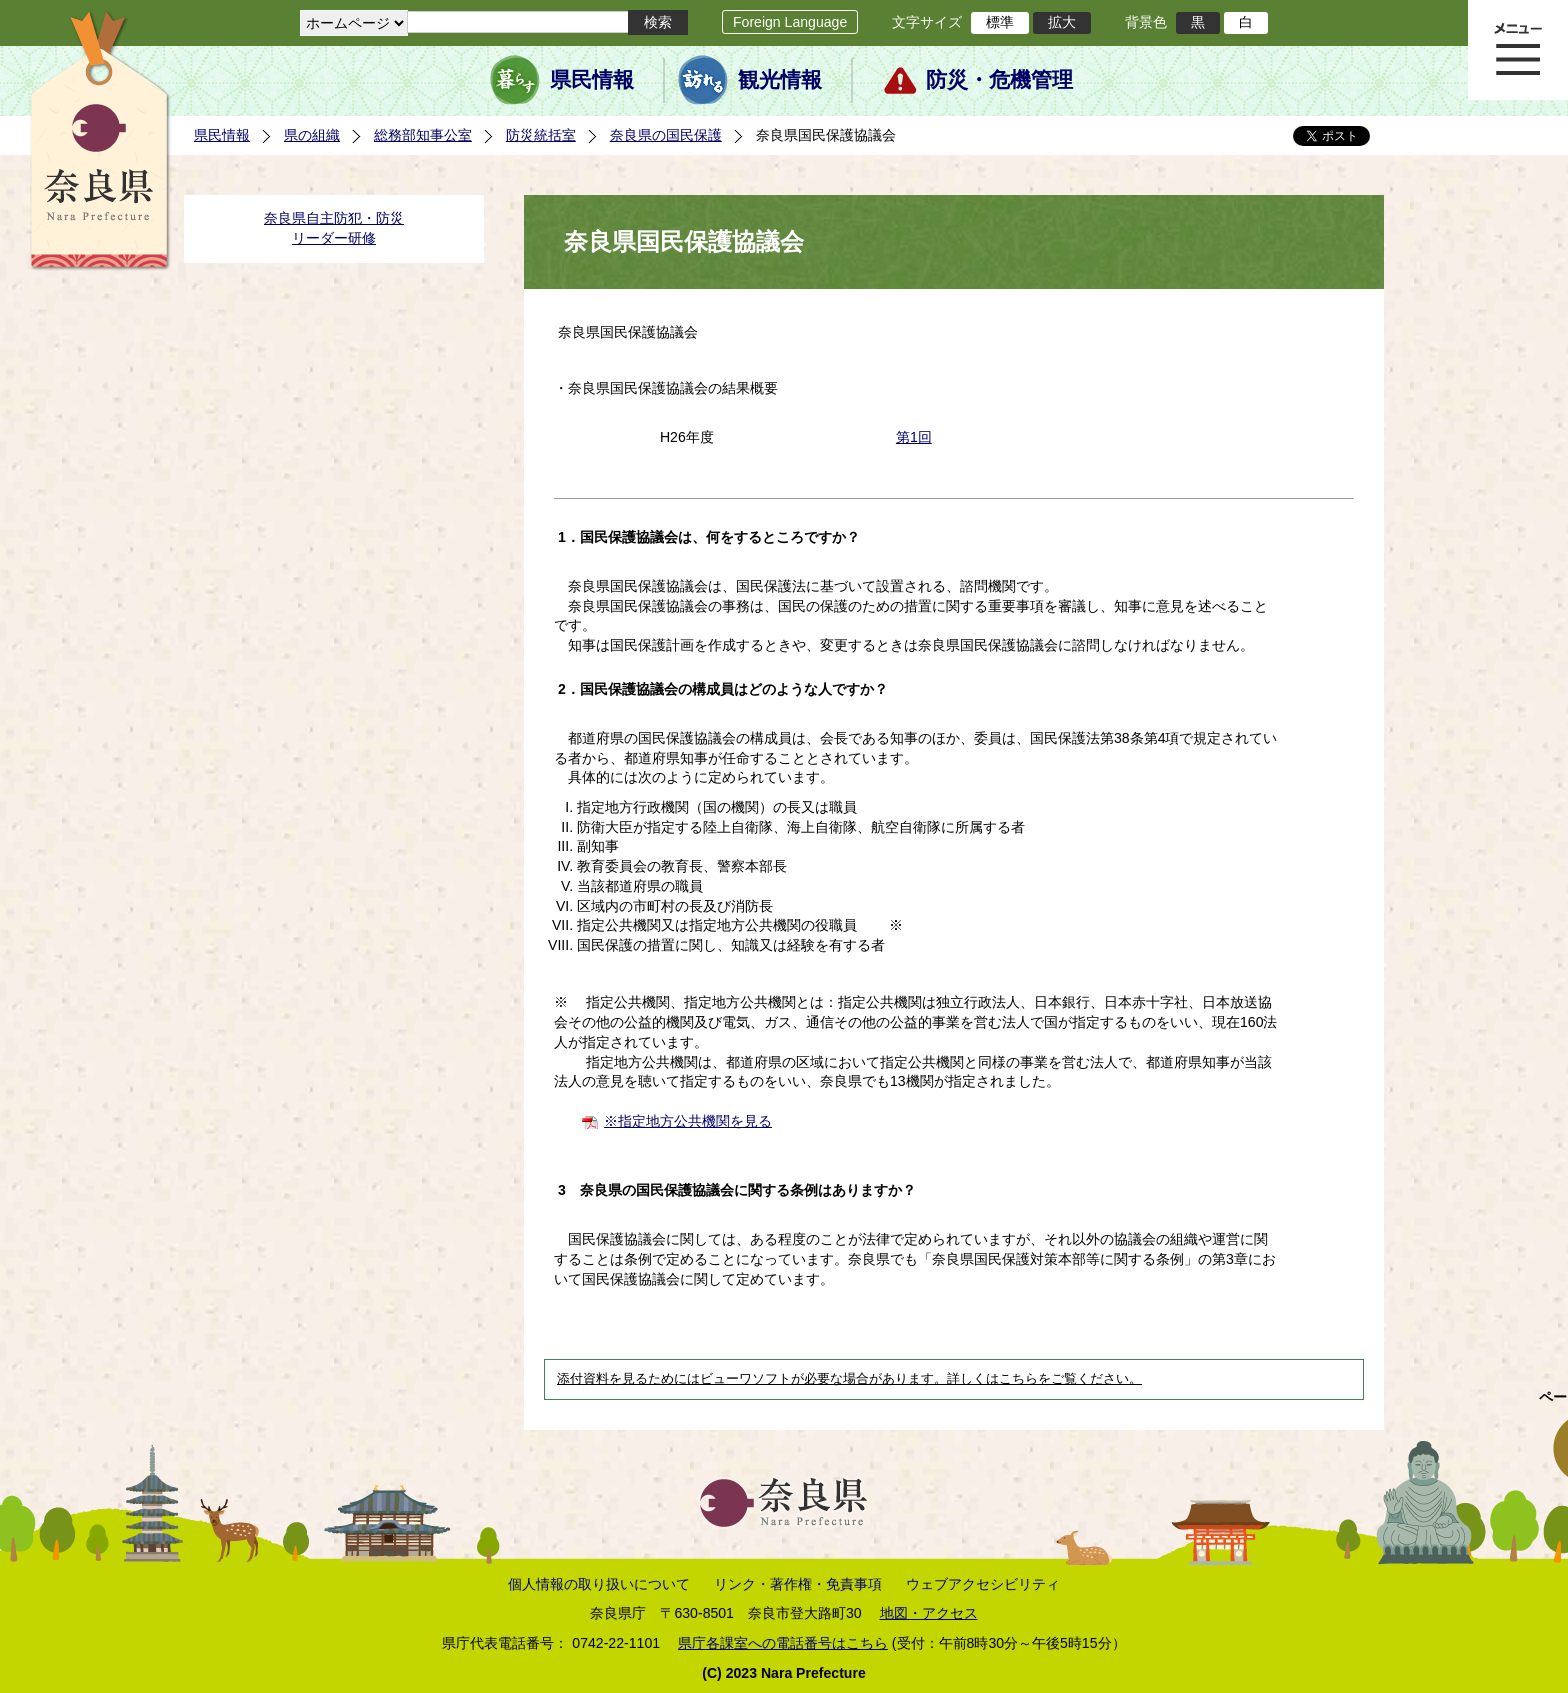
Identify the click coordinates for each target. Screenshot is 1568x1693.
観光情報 (780, 80)
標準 (1000, 22)
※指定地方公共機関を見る (688, 1121)
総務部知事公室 (423, 135)
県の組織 (312, 135)
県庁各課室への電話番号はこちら (783, 1643)
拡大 (1062, 22)
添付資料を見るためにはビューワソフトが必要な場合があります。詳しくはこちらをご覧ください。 (849, 1379)
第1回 (914, 437)
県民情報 (592, 80)
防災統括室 (541, 135)
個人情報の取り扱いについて (599, 1584)
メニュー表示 (1518, 50)
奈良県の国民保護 (666, 135)
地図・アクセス (929, 1613)
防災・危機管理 (999, 80)
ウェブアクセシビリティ (983, 1584)
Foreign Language (790, 22)
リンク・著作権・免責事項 (798, 1584)
